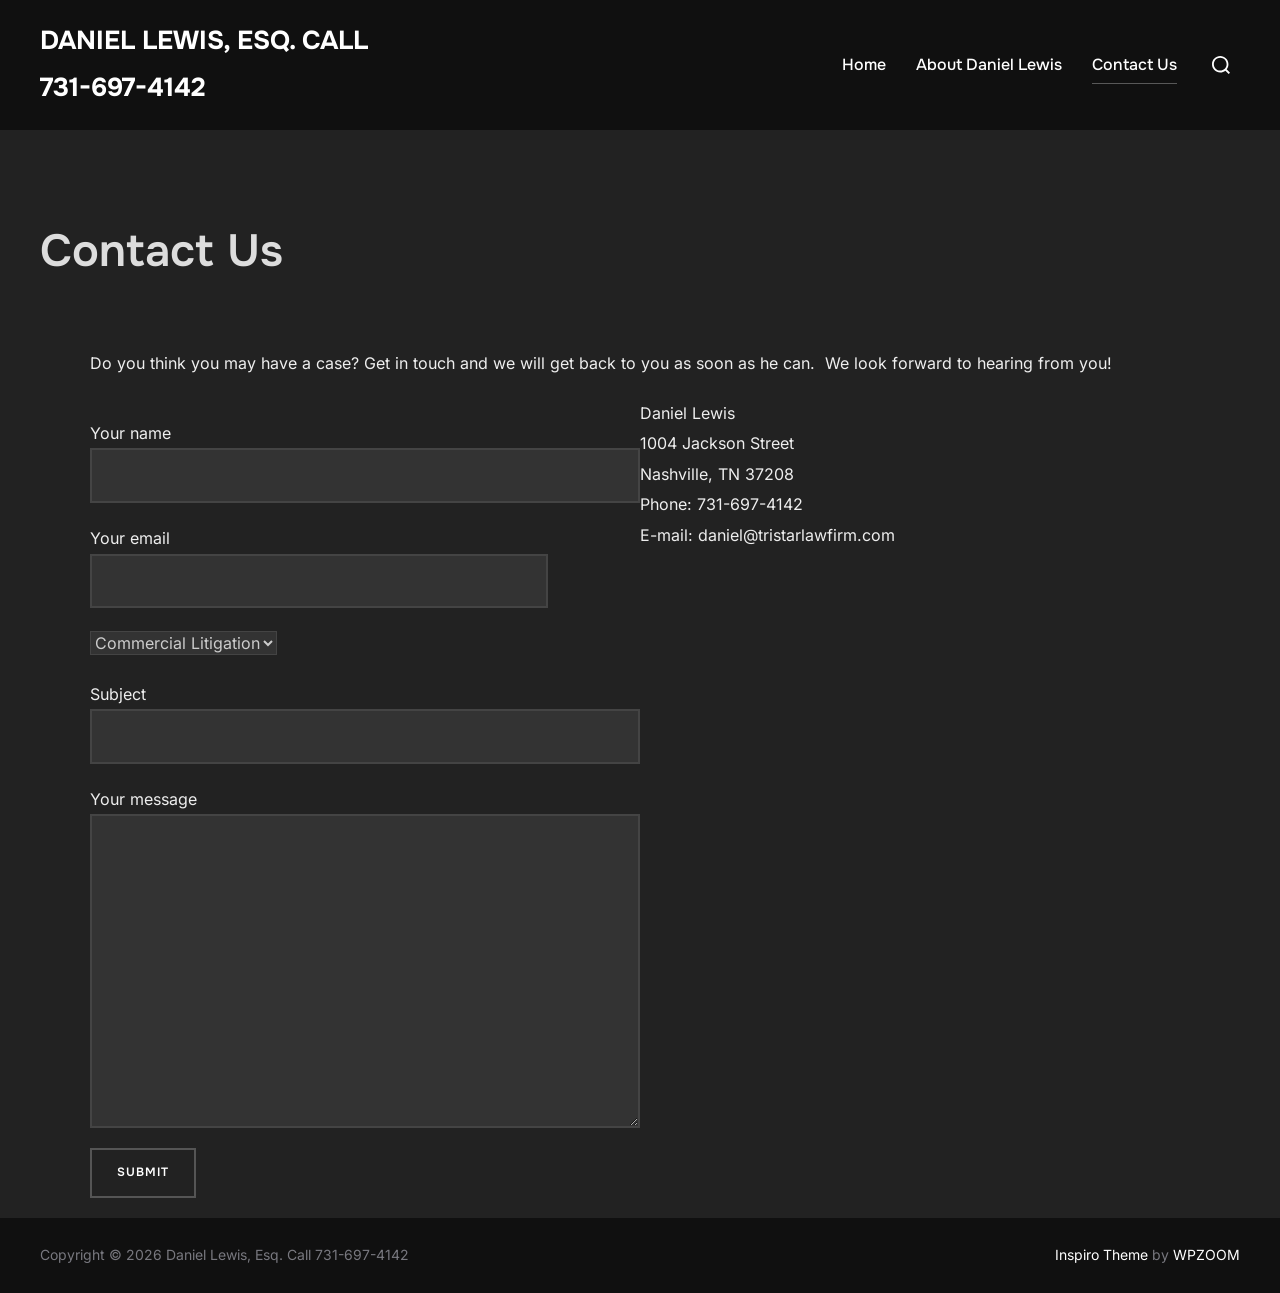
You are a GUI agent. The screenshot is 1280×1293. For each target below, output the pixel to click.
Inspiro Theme (1101, 1254)
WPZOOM (1206, 1254)
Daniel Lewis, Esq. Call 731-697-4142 (204, 64)
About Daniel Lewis (989, 64)
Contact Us (1134, 64)
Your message (365, 958)
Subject (365, 724)
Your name (365, 463)
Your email (319, 559)
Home (864, 64)
